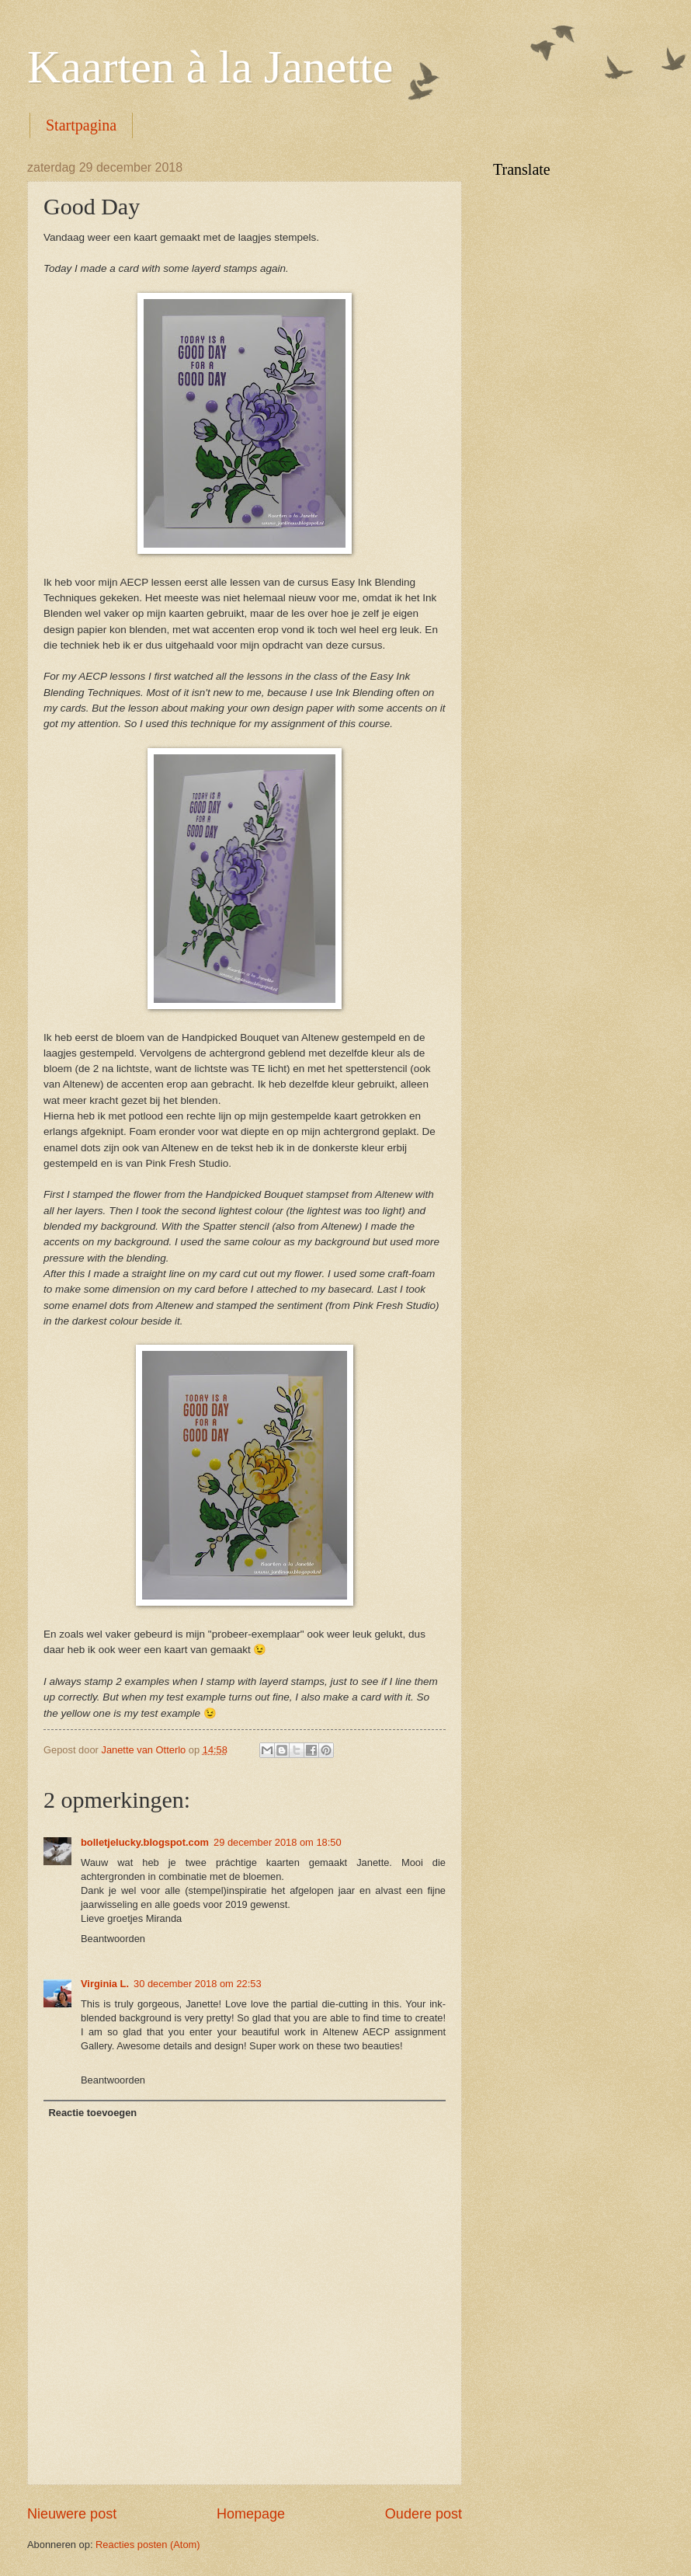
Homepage (251, 2514)
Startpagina (81, 125)
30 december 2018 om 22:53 (198, 1983)
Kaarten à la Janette (210, 66)
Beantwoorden (113, 1938)
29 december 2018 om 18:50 (278, 1842)
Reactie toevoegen (92, 2112)
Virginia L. (105, 1983)
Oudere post (423, 2514)
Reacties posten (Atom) (147, 2544)
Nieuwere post (71, 2514)
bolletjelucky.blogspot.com (145, 1842)
